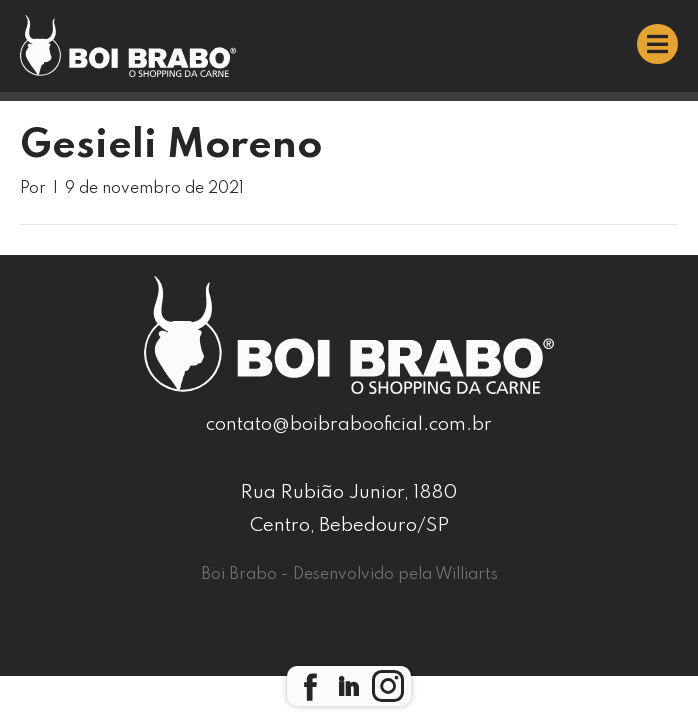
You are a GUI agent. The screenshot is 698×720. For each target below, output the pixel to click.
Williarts (466, 575)
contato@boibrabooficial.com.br (349, 424)
